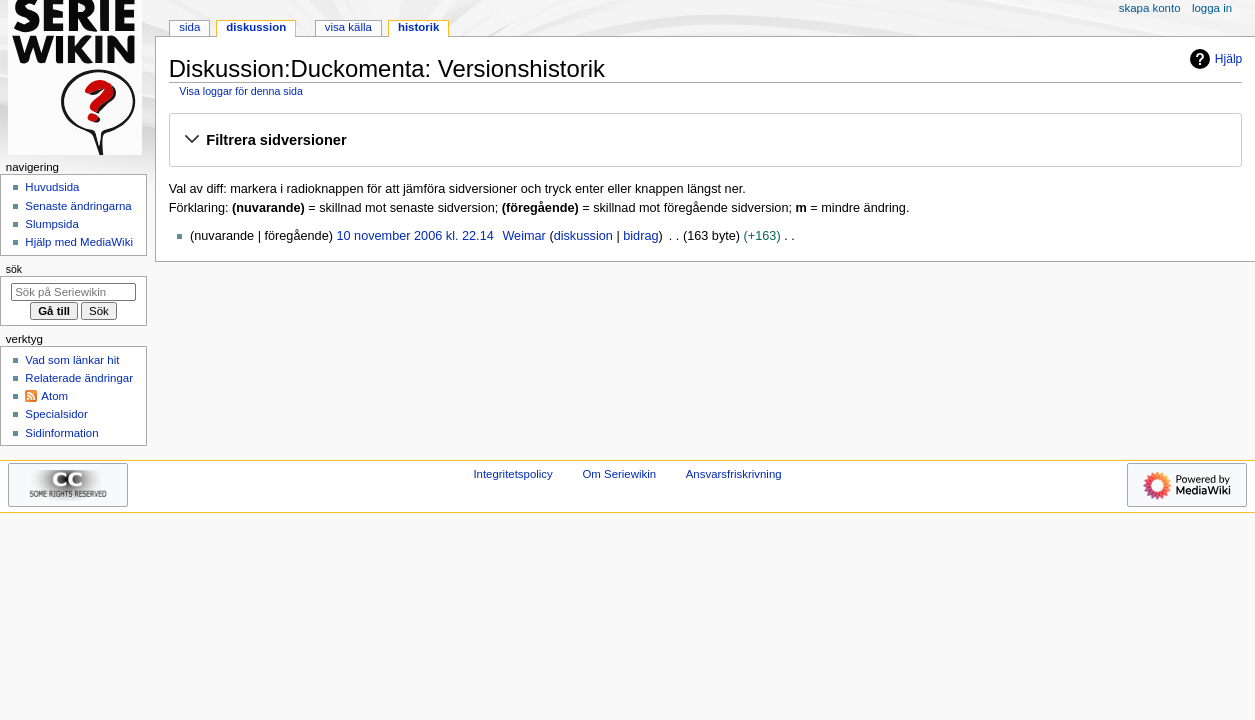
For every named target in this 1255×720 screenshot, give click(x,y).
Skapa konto (1150, 8)
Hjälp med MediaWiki (79, 242)
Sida (189, 27)
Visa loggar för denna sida (241, 91)
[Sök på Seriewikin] (73, 292)
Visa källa (348, 27)
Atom (54, 396)
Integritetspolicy (512, 474)
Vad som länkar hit (72, 360)
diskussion (583, 236)
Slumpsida (51, 224)
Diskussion (256, 27)
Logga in (1212, 8)
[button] (705, 141)
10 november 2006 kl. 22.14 (414, 236)
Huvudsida (52, 187)
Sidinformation (61, 433)
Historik (418, 27)
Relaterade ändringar (79, 378)
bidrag (640, 236)
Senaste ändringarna (78, 206)
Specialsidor (56, 414)
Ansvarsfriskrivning (734, 474)
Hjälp (1213, 59)
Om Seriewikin (619, 474)
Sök (14, 269)
